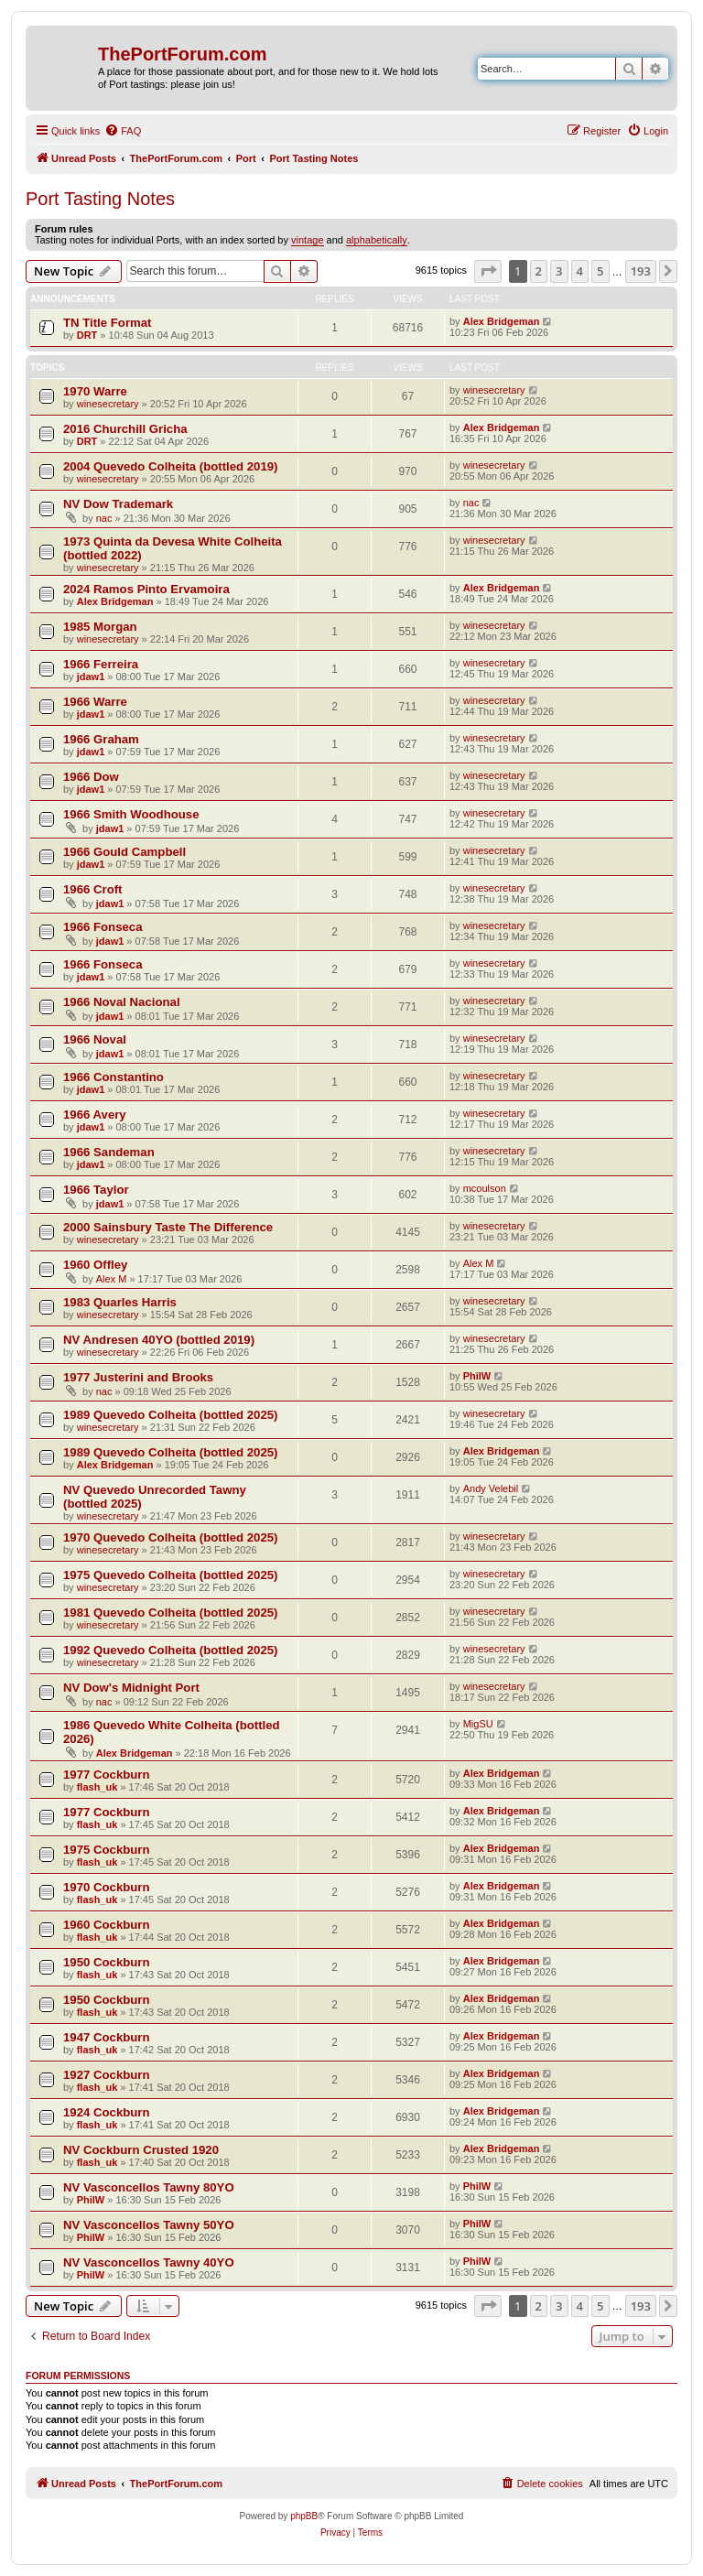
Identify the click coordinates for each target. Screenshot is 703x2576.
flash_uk (97, 1786)
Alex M (111, 1278)
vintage (307, 239)
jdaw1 (91, 676)
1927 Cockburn (106, 2075)
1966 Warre (95, 702)
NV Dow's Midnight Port (131, 1687)
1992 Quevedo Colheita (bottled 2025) (170, 1650)
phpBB (304, 2516)
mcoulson (484, 1188)
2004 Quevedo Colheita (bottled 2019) (170, 466)
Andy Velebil (491, 1488)
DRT (87, 335)
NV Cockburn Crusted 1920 (141, 2150)
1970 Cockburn (106, 1887)
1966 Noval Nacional (121, 1002)
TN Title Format (107, 323)
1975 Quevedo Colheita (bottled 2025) (170, 1575)
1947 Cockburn (106, 2037)
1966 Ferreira (100, 664)
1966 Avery (94, 1114)
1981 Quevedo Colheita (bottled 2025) (170, 1612)
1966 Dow (91, 777)
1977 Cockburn (106, 1774)
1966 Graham (101, 739)
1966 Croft (93, 889)
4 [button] (580, 271)
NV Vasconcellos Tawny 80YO (148, 2187)
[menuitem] (122, 131)
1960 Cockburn (106, 1925)
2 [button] (538, 271)
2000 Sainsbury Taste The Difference (168, 1227)
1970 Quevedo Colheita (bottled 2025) (170, 1537)
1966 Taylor (96, 1189)
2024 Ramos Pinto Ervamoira (146, 589)
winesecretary (108, 403)
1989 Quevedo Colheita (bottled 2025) (170, 1415)
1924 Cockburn (106, 2112)
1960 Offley (95, 1265)
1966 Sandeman (109, 1152)
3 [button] (559, 271)
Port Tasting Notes (100, 199)
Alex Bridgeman (501, 321)
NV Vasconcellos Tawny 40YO (148, 2262)
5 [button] (600, 271)
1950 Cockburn (106, 1962)
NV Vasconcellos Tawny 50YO (148, 2225)
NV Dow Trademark (118, 504)
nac (104, 518)
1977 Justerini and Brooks (138, 1377)
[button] (488, 271)
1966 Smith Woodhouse (131, 814)
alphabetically (376, 239)
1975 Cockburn (106, 1849)
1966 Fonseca (103, 927)
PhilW (477, 1375)
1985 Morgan (100, 626)
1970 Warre (95, 391)
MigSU (478, 1723)
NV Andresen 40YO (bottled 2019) (158, 1340)
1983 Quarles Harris (120, 1302)
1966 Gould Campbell (124, 852)
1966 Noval (94, 1039)
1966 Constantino (113, 1077)
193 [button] (641, 271)
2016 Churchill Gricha (125, 429)
